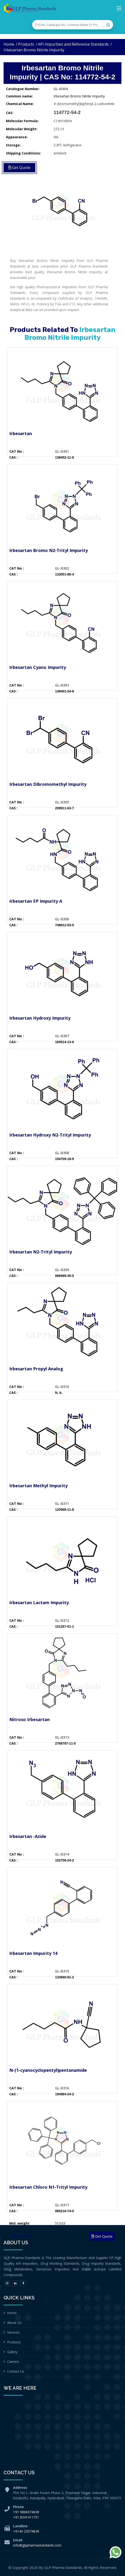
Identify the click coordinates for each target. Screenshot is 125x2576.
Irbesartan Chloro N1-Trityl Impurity (48, 2187)
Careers (13, 2361)
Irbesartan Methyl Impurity (38, 1485)
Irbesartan (20, 433)
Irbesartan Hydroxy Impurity (39, 1018)
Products (26, 44)
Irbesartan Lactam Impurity (39, 1602)
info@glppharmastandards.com (37, 2545)
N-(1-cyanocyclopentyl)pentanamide (48, 2070)
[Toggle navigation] (119, 9)
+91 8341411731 (26, 2517)
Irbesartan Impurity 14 (33, 1953)
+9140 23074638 (26, 2531)
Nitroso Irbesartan (29, 1719)
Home (9, 44)
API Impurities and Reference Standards (73, 44)
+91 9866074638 (26, 2512)
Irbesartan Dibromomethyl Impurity (47, 784)
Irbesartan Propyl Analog (36, 1369)
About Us (14, 2322)
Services (13, 2332)
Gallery (12, 2352)
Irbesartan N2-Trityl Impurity (40, 1252)
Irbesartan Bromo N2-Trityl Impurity (48, 550)
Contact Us (15, 2371)
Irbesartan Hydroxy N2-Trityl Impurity (50, 1135)
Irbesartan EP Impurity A (35, 901)
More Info (22, 2236)
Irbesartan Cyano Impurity (37, 667)
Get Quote (102, 2236)
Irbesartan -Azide (27, 1836)
